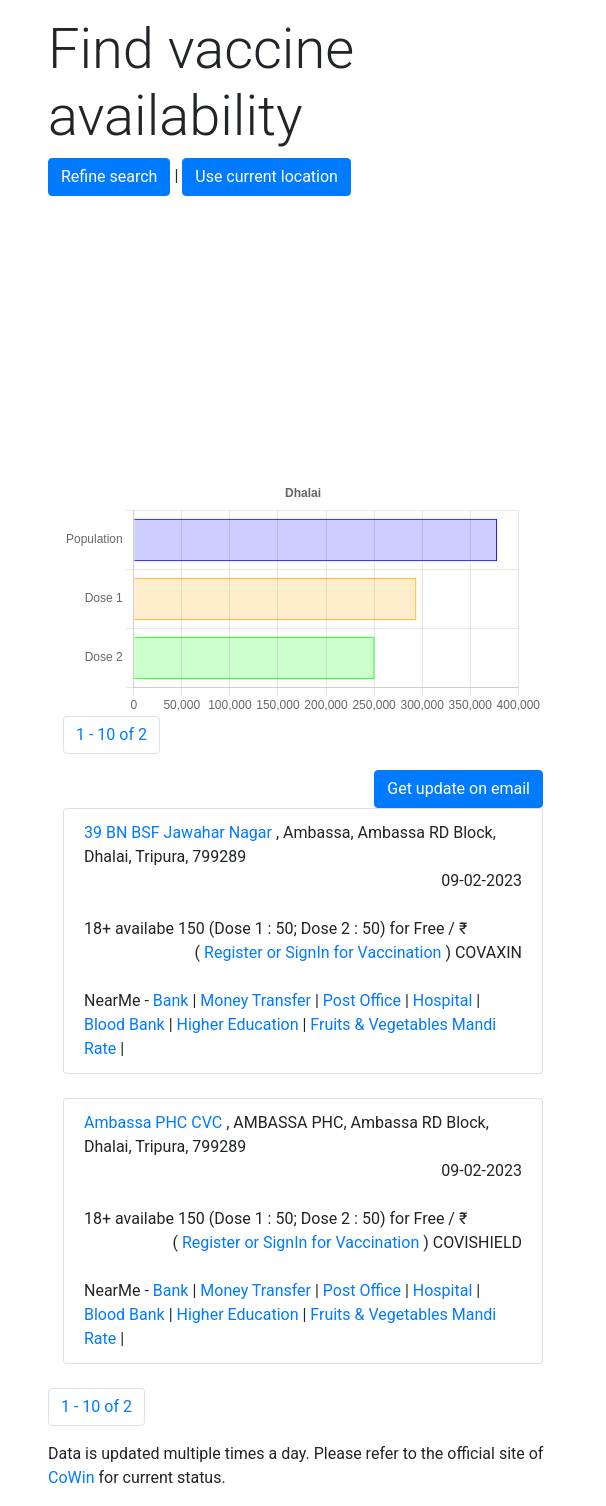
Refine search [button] (109, 176)
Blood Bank (124, 1024)
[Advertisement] (303, 336)
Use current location (266, 176)
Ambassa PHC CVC (155, 1122)
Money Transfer (255, 1000)
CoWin (71, 1477)
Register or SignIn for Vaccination (322, 952)
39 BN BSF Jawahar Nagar (180, 832)
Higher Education (238, 1024)
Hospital (443, 1000)
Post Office (362, 1000)
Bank (171, 1000)
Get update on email (458, 788)
